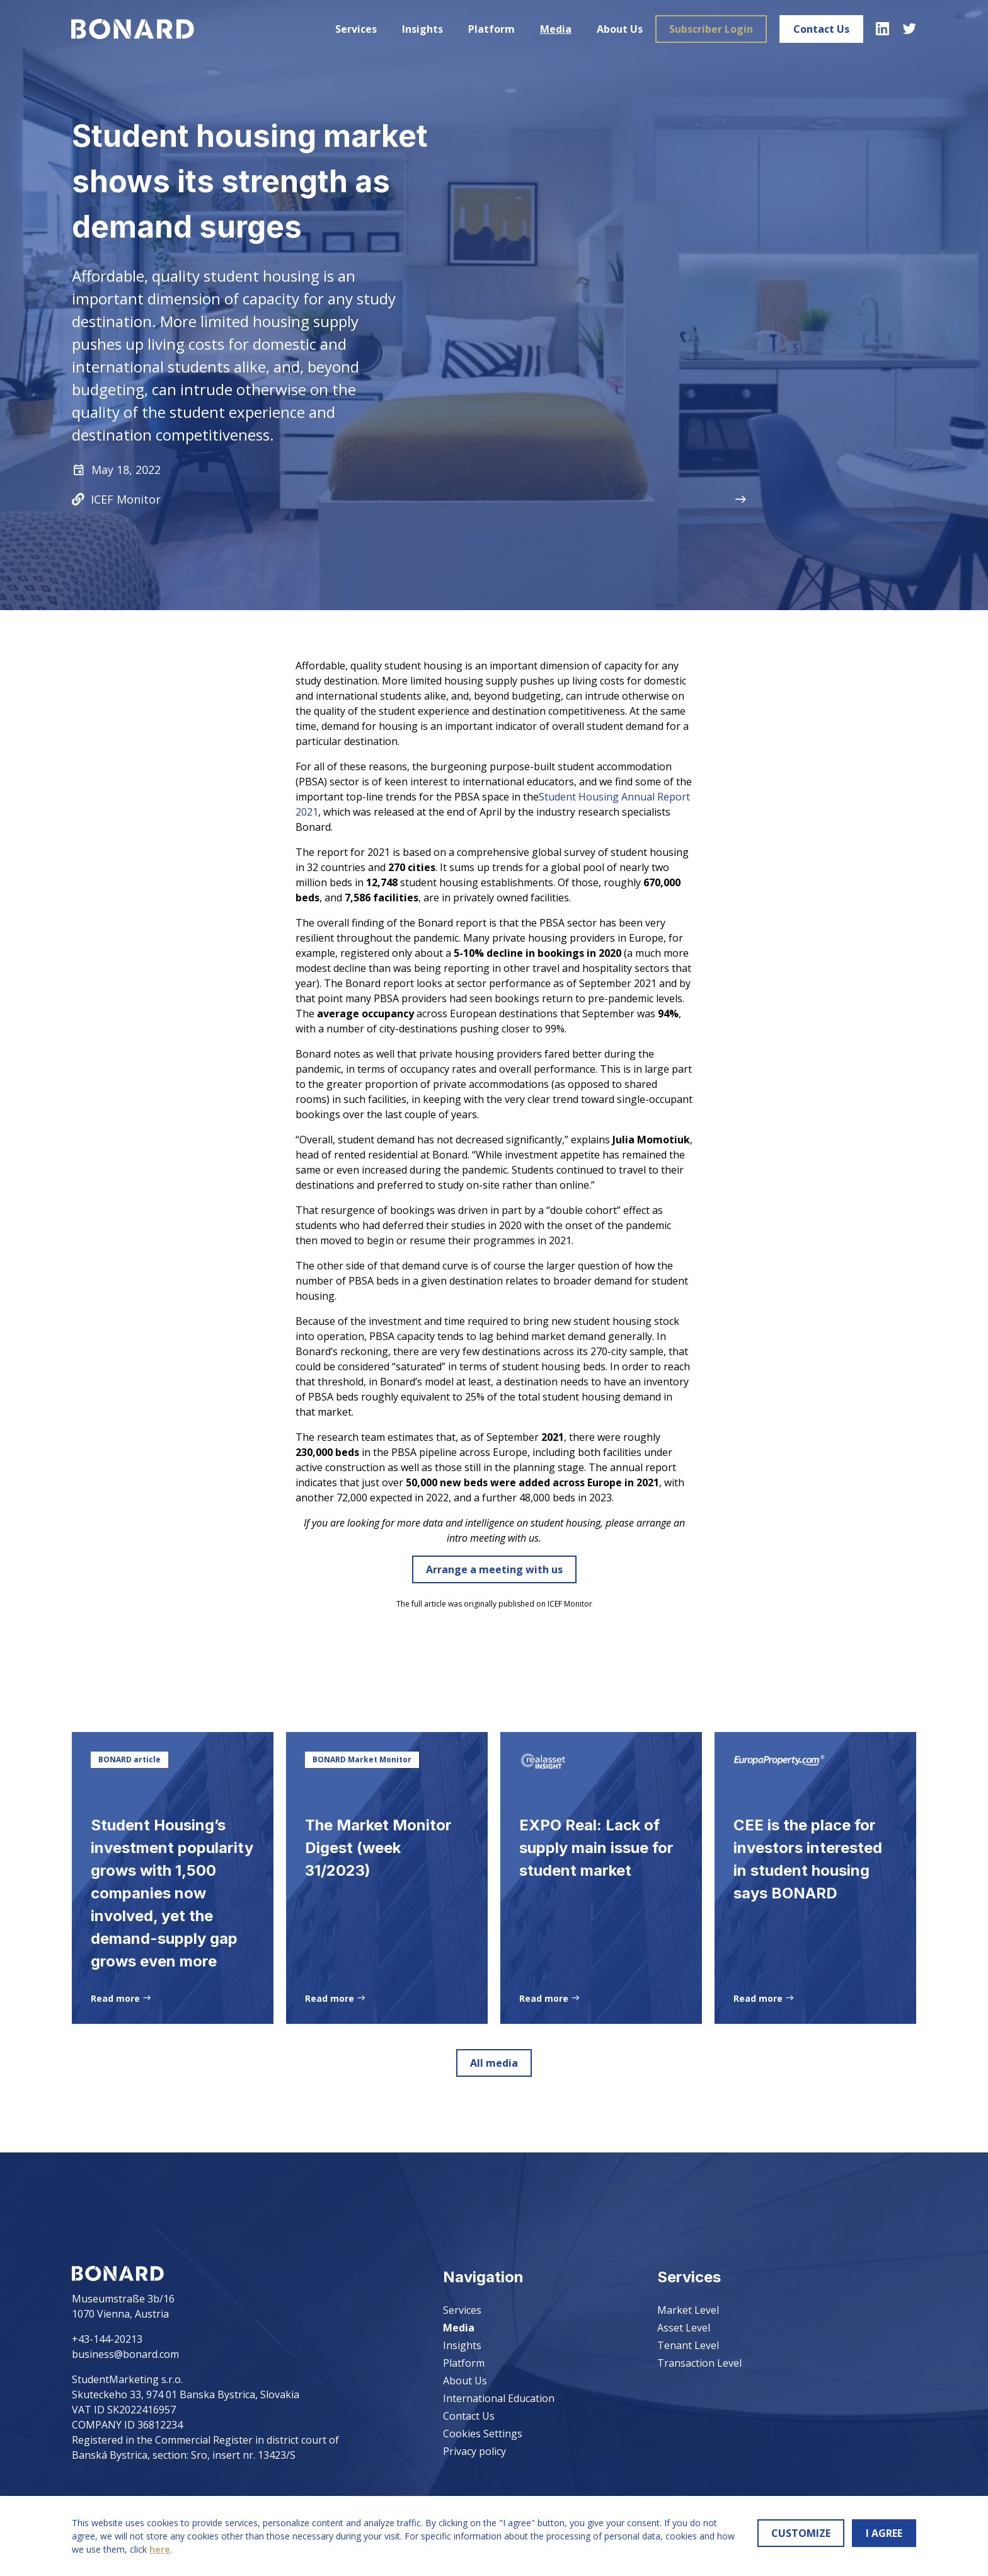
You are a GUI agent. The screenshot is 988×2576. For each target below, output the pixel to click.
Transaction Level (699, 2363)
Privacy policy (474, 2451)
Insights (421, 29)
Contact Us (821, 29)
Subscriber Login (710, 29)
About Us (619, 29)
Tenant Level (688, 2345)
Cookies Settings (482, 2433)
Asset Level (683, 2328)
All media (494, 2063)
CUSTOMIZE (800, 2533)
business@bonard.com (125, 2354)
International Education (498, 2398)
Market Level (688, 2310)
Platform (491, 29)
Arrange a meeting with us (494, 1569)
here (159, 2549)
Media (555, 29)
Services (355, 29)
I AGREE (884, 2533)
